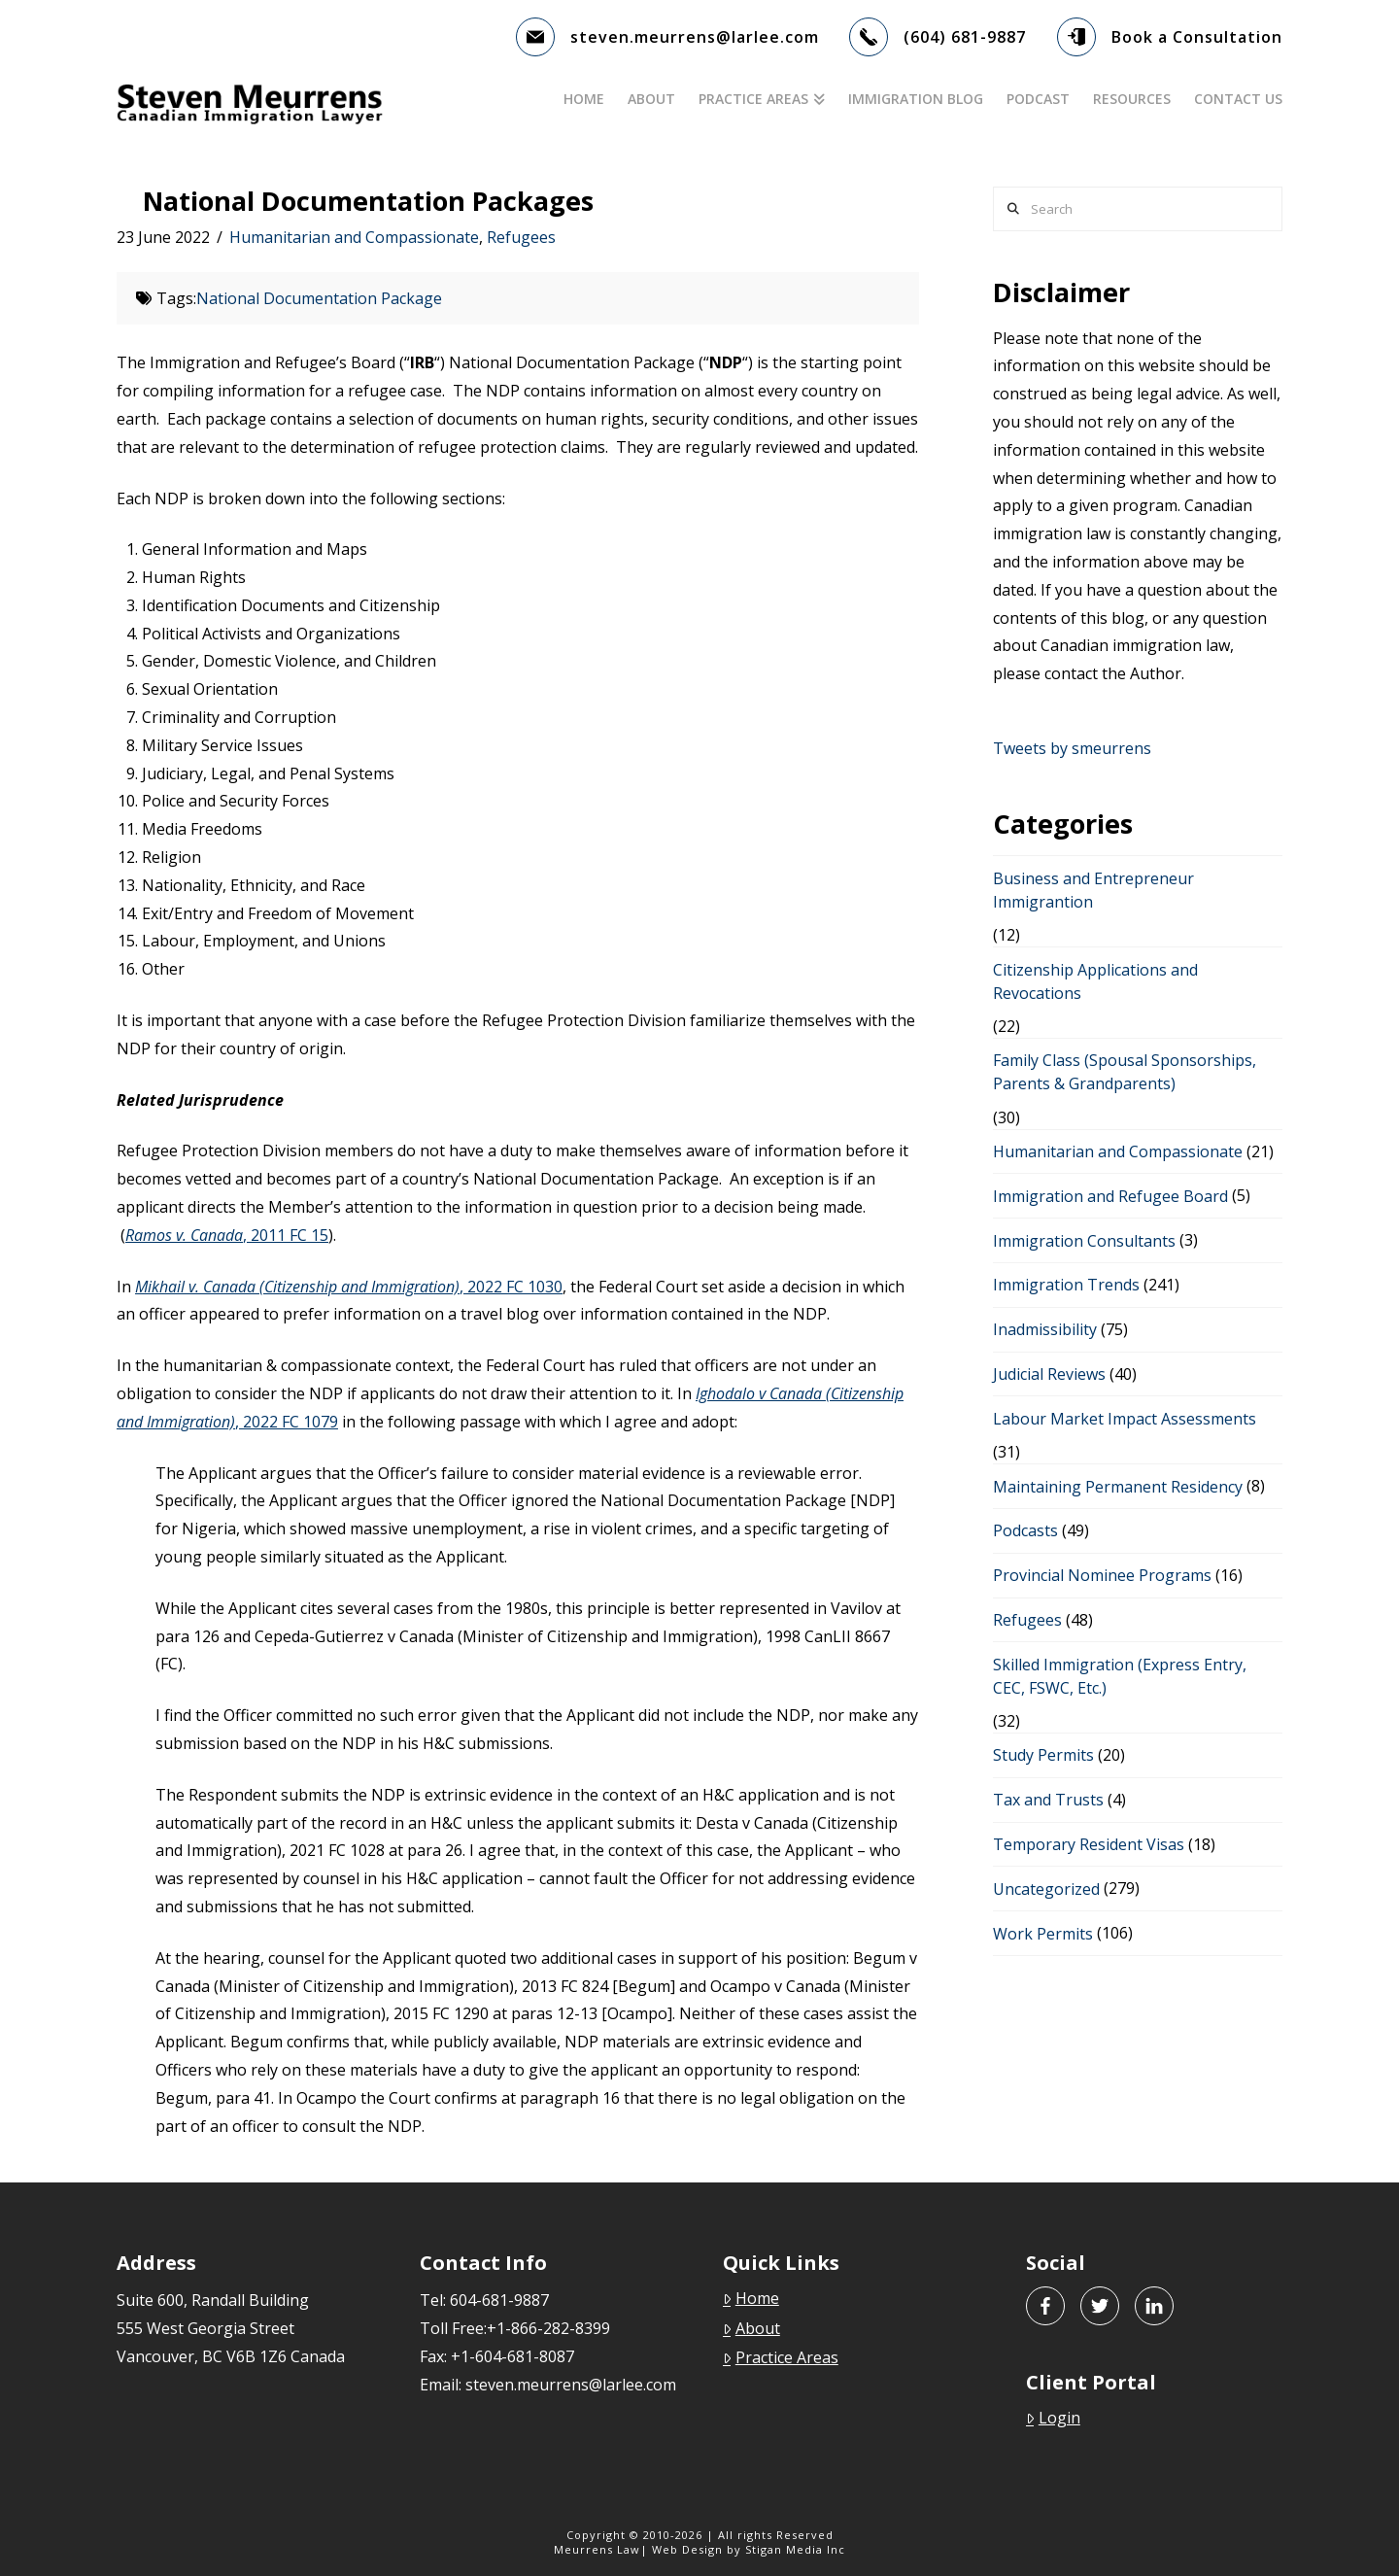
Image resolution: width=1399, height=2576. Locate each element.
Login (1053, 2417)
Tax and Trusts (1048, 1799)
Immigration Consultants (1084, 1241)
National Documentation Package (319, 298)
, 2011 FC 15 (226, 1235)
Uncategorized (1046, 1889)
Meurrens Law (597, 2549)
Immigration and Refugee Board (1110, 1196)
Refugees (521, 237)
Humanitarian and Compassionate (354, 237)
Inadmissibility (1045, 1329)
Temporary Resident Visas (1088, 1844)
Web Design (687, 2549)
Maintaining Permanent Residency (1118, 1486)
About (751, 2328)
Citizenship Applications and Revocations (1095, 981)
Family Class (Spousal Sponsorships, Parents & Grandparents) (1124, 1071)
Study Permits (1043, 1755)
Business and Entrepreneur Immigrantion (1093, 890)
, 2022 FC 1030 (349, 1286)
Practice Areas (780, 2357)
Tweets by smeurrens (1072, 748)
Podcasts (1025, 1530)
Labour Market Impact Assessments (1124, 1418)
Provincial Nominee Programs (1102, 1575)
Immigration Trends (1066, 1284)
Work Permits (1043, 1933)
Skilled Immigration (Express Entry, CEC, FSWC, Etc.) (1119, 1676)
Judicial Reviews (1049, 1374)
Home (751, 2298)
